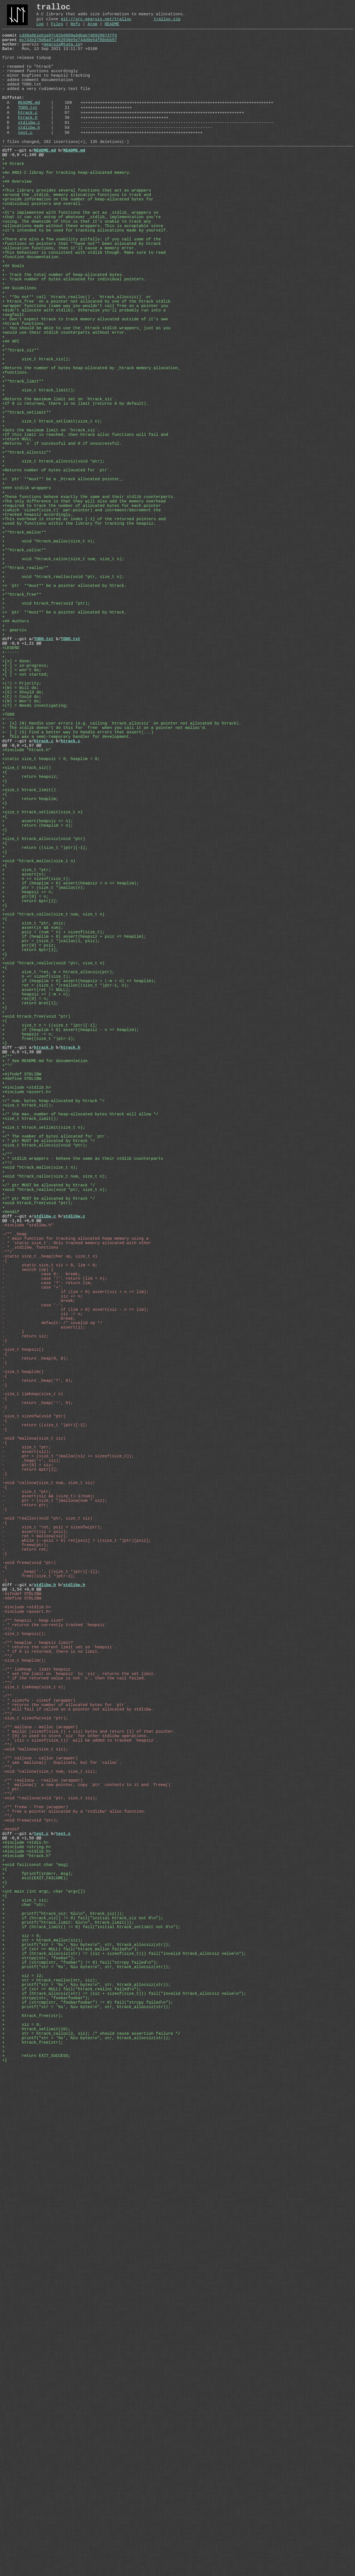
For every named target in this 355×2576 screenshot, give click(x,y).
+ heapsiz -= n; (28, 1286)
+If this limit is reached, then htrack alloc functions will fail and (85, 537)
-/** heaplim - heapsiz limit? (37, 2047)
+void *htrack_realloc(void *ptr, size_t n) (53, 1198)
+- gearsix (14, 781)
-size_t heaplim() (23, 1708)
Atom (92, 29)
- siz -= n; (42, 1636)
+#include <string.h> (26, 2302)
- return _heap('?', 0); (37, 1719)
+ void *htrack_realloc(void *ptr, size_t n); (63, 715)
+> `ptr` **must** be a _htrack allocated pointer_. (63, 592)
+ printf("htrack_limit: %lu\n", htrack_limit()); (68, 2397)
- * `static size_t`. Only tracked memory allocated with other (76, 1547)
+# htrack (13, 198)
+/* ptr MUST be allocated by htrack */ (48, 1475)
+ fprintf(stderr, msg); (37, 2336)
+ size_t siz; (25, 2369)
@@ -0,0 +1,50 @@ (21, 2291)
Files (57, 29)
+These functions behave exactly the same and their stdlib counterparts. (88, 615)
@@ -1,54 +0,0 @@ (21, 1980)
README (112, 29)
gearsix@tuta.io (62, 52)
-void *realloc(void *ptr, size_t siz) (47, 1892)
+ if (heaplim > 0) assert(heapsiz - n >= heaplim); (70, 1281)
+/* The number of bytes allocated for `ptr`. (56, 1414)
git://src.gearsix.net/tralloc (96, 23)
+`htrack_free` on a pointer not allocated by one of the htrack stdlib (86, 370)
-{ (4, 1570)
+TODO (8, 887)
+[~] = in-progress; (26, 826)
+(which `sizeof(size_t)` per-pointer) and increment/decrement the (81, 631)
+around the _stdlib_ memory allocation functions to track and (76, 237)
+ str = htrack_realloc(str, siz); (49, 2469)
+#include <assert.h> (26, 1359)
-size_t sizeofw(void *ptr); (35, 2141)
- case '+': (32, 1603)
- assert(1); (43, 1653)
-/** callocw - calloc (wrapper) (40, 2191)
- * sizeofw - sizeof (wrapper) (38, 2119)
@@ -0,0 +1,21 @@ (21, 798)
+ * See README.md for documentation (45, 1320)
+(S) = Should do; (24, 859)
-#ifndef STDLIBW (21, 1986)
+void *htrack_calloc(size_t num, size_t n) (53, 1136)
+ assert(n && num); (32, 1153)
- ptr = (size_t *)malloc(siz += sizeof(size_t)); (68, 1814)
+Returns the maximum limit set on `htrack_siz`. (59, 492)
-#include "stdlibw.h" (28, 1525)
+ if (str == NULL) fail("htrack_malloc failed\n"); (70, 2430)
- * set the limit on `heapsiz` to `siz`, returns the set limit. (79, 2086)
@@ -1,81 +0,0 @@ (21, 1520)
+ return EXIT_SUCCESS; (36, 2563)
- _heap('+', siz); (31, 1819)
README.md (29, 125)
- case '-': (32, 1625)
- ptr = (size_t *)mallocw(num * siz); (54, 1869)
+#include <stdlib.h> (26, 1353)
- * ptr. (12, 2230)
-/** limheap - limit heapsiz (36, 2080)
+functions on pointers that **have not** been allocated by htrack (81, 298)
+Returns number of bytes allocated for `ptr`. (57, 581)
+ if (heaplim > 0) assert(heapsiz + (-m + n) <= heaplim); (79, 1220)
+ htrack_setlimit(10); (36, 2530)
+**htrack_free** (21, 737)
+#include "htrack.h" (26, 931)
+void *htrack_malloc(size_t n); (40, 1453)
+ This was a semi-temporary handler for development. (66, 914)
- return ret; (25, 1930)
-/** (7, 2114)
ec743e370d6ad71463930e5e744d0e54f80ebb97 (68, 47)
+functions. (15, 459)
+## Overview (17, 220)
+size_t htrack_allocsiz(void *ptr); (45, 1425)
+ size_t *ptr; (26, 1081)
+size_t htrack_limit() (29, 981)
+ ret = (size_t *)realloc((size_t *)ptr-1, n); (65, 1225)
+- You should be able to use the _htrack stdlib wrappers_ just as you (86, 404)
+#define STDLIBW (21, 1342)
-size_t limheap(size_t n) (32, 1736)
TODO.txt (27, 131)
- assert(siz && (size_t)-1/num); (48, 1864)
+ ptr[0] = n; (25, 1114)
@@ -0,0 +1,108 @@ (23, 187)
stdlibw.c (29, 149)
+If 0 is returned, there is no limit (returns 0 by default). (75, 498)
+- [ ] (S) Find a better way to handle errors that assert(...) (77, 909)
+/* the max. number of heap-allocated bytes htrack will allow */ (80, 1386)
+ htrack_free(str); (32, 2513)
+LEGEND (10, 803)
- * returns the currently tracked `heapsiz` (54, 2025)
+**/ (7, 1325)
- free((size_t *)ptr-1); (38, 1964)
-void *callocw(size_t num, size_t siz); (49, 2208)
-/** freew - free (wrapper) (35, 2252)
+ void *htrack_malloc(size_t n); (48, 670)
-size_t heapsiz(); (24, 2036)
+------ (10, 809)
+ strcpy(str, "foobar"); (38, 2441)
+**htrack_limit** (23, 470)
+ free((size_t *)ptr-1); (38, 1292)
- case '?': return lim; (47, 1597)
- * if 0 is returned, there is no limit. (51, 2058)
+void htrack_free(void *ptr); (37, 1497)
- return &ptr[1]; (30, 1830)
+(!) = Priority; (23, 848)
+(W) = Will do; (21, 853)
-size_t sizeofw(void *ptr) (34, 1764)
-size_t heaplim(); (24, 2069)
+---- (8, 892)
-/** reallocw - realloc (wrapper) (42, 2219)
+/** (7, 1314)
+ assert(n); (24, 1087)
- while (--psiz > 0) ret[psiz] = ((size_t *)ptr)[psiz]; (76, 1919)
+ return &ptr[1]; (30, 1120)
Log (40, 29)
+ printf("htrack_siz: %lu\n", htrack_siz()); (63, 2386)
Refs (75, 29)
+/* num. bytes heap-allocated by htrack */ (53, 1370)
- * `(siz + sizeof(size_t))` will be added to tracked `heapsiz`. (80, 2169)
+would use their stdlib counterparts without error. (64, 409)
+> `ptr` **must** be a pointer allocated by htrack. (64, 726)
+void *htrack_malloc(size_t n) (38, 1070)
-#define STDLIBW (21, 1991)
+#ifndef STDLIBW (21, 1336)
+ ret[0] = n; (25, 1242)
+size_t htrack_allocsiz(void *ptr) (43, 1042)
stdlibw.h (29, 156)
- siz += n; (42, 1614)
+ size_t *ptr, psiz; (34, 1148)
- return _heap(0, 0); (35, 1692)
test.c (25, 162)
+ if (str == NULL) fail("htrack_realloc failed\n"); (71, 2480)
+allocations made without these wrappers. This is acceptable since (82, 276)
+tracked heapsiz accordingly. (37, 637)
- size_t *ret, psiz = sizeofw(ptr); (52, 1903)
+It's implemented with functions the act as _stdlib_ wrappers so (80, 259)
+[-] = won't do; (23, 831)
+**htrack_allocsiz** (26, 559)
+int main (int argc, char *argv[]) (43, 2358)
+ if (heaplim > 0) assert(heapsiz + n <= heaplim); (70, 1098)
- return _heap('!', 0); (37, 1747)
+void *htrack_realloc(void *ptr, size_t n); (54, 1481)
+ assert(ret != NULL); (36, 1231)
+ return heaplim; (30, 992)
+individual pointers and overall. (42, 248)
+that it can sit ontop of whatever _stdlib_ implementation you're (81, 265)
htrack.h (27, 143)
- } (13, 1658)
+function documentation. (31, 315)
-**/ (7, 1558)
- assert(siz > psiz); (35, 1908)
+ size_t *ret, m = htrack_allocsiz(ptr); (58, 1209)
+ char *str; (24, 2375)
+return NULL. (18, 542)
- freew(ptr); (25, 1925)
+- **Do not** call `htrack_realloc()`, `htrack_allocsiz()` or (76, 365)
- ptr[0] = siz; (28, 1825)
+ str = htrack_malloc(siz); (42, 2419)
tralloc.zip (167, 23)
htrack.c (27, 137)
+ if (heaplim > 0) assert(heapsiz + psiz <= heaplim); (74, 1164)
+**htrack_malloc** (24, 659)
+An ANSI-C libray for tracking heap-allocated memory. (66, 209)
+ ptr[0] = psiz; (29, 1175)
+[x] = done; (18, 820)
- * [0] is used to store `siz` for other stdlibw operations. (75, 2164)
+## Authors (15, 770)
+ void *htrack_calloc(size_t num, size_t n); (63, 692)
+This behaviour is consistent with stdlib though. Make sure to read (84, 309)
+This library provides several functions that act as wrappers (76, 232)
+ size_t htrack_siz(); (36, 443)
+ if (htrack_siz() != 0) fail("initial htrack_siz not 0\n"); (82, 2391)
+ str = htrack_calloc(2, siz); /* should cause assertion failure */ (91, 2536)
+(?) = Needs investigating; (35, 876)
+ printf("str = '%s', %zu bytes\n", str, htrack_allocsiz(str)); (86, 2424)
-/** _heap (14, 1536)
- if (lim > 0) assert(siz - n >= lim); (75, 1631)
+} (4, 970)
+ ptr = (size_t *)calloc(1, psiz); (51, 1170)
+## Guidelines (19, 354)
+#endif (10, 1508)
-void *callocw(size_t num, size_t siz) (48, 1847)
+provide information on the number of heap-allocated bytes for (77, 243)
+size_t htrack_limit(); (30, 1392)
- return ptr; (25, 1875)
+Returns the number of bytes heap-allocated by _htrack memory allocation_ (91, 454)
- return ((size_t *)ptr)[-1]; (45, 1775)
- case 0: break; (41, 1586)
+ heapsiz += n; (28, 1109)
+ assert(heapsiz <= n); (37, 1020)
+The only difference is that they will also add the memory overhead (84, 620)
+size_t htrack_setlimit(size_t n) (42, 1009)
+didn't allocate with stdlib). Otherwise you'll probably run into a (84, 381)
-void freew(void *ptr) (29, 1947)
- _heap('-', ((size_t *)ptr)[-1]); (51, 1958)
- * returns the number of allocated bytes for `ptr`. (65, 2125)
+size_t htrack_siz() (26, 953)
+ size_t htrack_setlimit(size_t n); (52, 520)
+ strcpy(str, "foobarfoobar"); (46, 2491)
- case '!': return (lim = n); (54, 1592)
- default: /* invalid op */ (52, 1647)
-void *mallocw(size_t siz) (34, 1792)
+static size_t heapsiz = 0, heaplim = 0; (51, 942)
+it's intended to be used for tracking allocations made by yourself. (85, 282)
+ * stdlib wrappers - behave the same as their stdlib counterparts (82, 1442)
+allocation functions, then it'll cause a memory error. (69, 304)
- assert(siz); (26, 1808)
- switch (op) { (28, 1581)
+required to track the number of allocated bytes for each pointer (81, 626)
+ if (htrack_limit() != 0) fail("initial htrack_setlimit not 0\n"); (91, 2402)
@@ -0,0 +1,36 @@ (21, 1309)
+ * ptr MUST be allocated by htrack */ (48, 1420)
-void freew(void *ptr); (30, 2269)
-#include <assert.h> (26, 2008)
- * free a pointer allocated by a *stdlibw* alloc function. (74, 2258)
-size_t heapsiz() (23, 1681)
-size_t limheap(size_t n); (34, 2102)
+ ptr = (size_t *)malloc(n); (43, 1103)
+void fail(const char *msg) (35, 2325)
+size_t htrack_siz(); (28, 1375)
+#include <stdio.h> (25, 2297)
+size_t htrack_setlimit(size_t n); (43, 1403)
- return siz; (25, 1664)
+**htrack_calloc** (24, 681)
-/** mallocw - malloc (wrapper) (40, 2152)
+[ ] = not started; (25, 837)
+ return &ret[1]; (30, 1248)
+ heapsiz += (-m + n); (36, 1236)
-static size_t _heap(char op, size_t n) (49, 1564)
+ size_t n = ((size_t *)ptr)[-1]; (49, 1275)
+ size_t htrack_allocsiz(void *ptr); (53, 570)
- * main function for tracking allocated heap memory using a (75, 1542)
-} (4, 1669)
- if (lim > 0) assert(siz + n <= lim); (75, 1608)
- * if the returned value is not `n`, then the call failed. (74, 2091)
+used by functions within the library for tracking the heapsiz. (79, 648)
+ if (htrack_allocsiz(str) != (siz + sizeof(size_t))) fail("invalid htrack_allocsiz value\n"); (124, 2436)
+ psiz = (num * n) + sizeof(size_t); (53, 1159)
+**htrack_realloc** (25, 703)
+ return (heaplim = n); (37, 1025)
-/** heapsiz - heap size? (32, 2019)
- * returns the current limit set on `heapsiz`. (59, 2053)
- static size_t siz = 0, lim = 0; (49, 1575)
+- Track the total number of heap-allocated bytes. (63, 337)
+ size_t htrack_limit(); (38, 481)
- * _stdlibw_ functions (30, 1553)
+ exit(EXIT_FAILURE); (35, 2341)
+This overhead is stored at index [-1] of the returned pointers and (84, 642)
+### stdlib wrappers (26, 604)
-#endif (10, 2280)
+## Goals (13, 326)
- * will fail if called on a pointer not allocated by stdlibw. (77, 2130)
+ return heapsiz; (30, 964)
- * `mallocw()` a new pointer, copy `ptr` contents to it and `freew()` (87, 2225)
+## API (10, 420)
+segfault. (14, 387)
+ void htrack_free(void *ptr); (46, 748)
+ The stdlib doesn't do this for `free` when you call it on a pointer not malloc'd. (104, 903)
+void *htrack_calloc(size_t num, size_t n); (54, 1464)
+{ (4, 959)
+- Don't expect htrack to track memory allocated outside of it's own (85, 393)
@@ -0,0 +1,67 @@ (21, 926)
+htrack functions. (24, 398)
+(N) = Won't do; (23, 870)
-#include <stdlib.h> (26, 2003)
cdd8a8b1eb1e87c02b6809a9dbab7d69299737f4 (68, 41)
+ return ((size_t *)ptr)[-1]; (45, 1053)
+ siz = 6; (21, 2413)
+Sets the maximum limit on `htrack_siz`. (51, 531)
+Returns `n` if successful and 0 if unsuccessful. (62, 548)
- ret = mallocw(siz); (35, 1914)
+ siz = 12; (23, 2463)
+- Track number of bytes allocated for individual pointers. (74, 343)
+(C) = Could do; (23, 864)
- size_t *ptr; (26, 1803)
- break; (38, 1619)
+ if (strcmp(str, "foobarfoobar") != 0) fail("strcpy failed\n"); (87, 2497)
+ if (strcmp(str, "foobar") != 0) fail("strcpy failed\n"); (80, 2447)
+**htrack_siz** (20, 431)
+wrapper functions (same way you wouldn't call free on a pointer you (85, 376)
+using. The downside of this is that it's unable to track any (76, 270)
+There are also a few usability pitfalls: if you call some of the (81, 293)
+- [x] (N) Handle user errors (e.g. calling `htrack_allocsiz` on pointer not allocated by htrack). (121, 898)
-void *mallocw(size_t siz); (35, 2180)
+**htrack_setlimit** (26, 509)
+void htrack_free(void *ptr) (36, 1264)
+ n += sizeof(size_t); (36, 1092)
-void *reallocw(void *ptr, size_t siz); (49, 2241)
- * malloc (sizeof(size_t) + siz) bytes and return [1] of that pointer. (88, 2158)
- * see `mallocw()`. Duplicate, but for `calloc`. (62, 2197)
